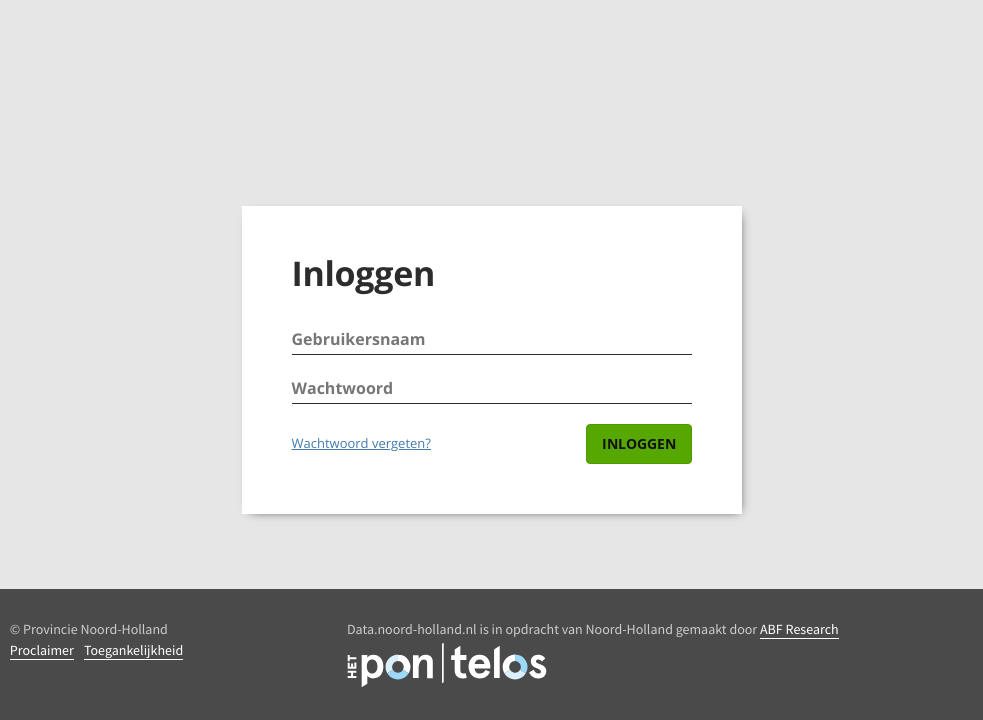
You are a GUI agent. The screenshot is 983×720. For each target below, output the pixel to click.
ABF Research (799, 629)
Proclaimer (42, 650)
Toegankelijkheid (133, 650)
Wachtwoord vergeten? (361, 443)
